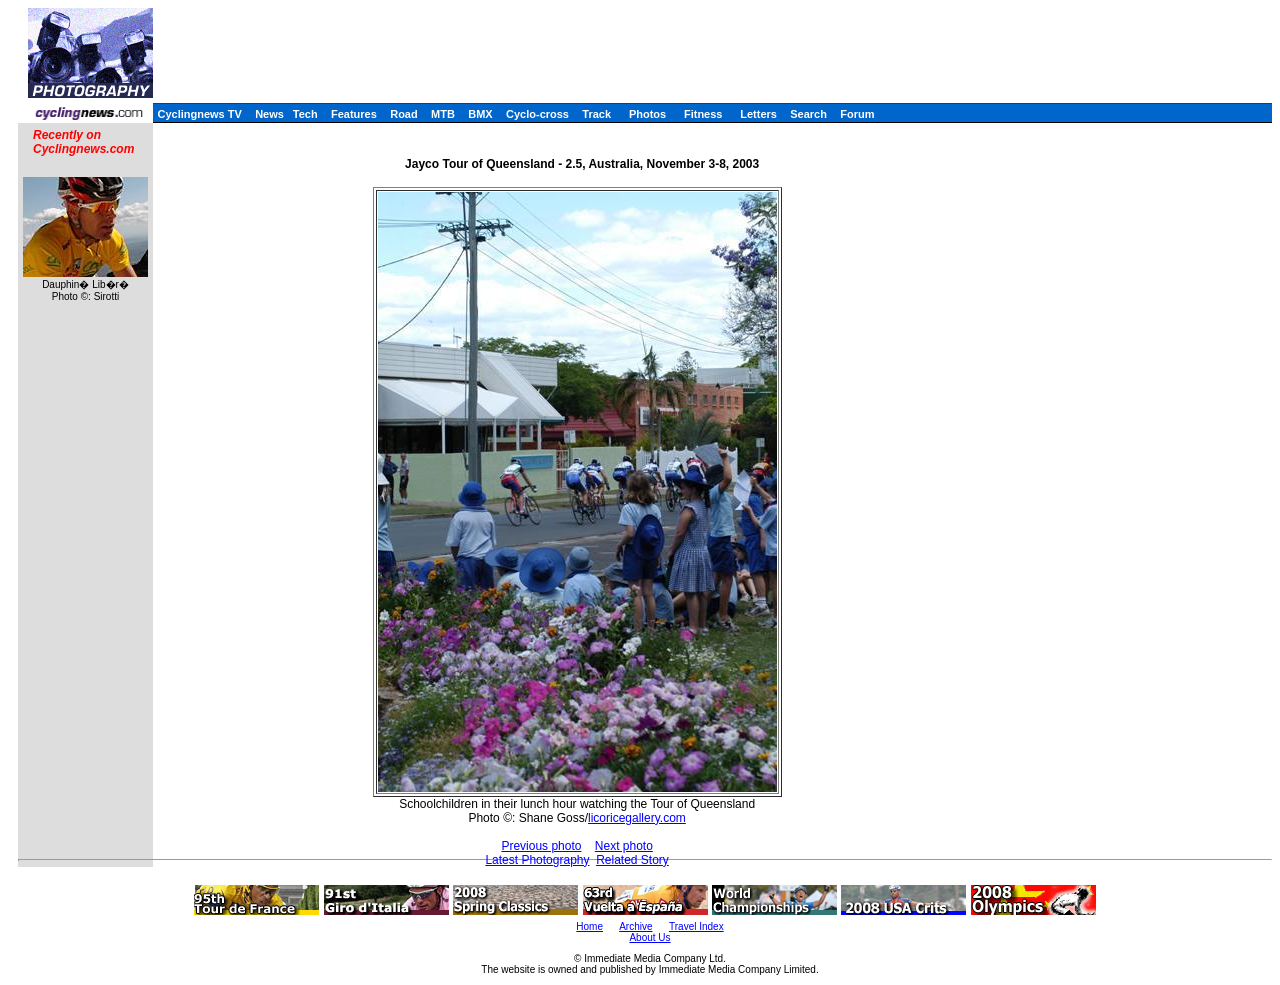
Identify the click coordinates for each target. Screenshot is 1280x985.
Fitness (703, 114)
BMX (480, 114)
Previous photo (541, 846)
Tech (305, 114)
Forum (857, 114)
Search (808, 114)
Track (596, 114)
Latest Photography (537, 860)
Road (404, 114)
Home (589, 926)
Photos (647, 114)
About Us (649, 937)
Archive (635, 926)
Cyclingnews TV (199, 114)
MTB (443, 114)
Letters (758, 114)
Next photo (624, 846)
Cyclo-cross (537, 114)
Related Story (632, 860)
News (269, 114)
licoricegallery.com (637, 818)
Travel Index (696, 926)
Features (354, 114)
